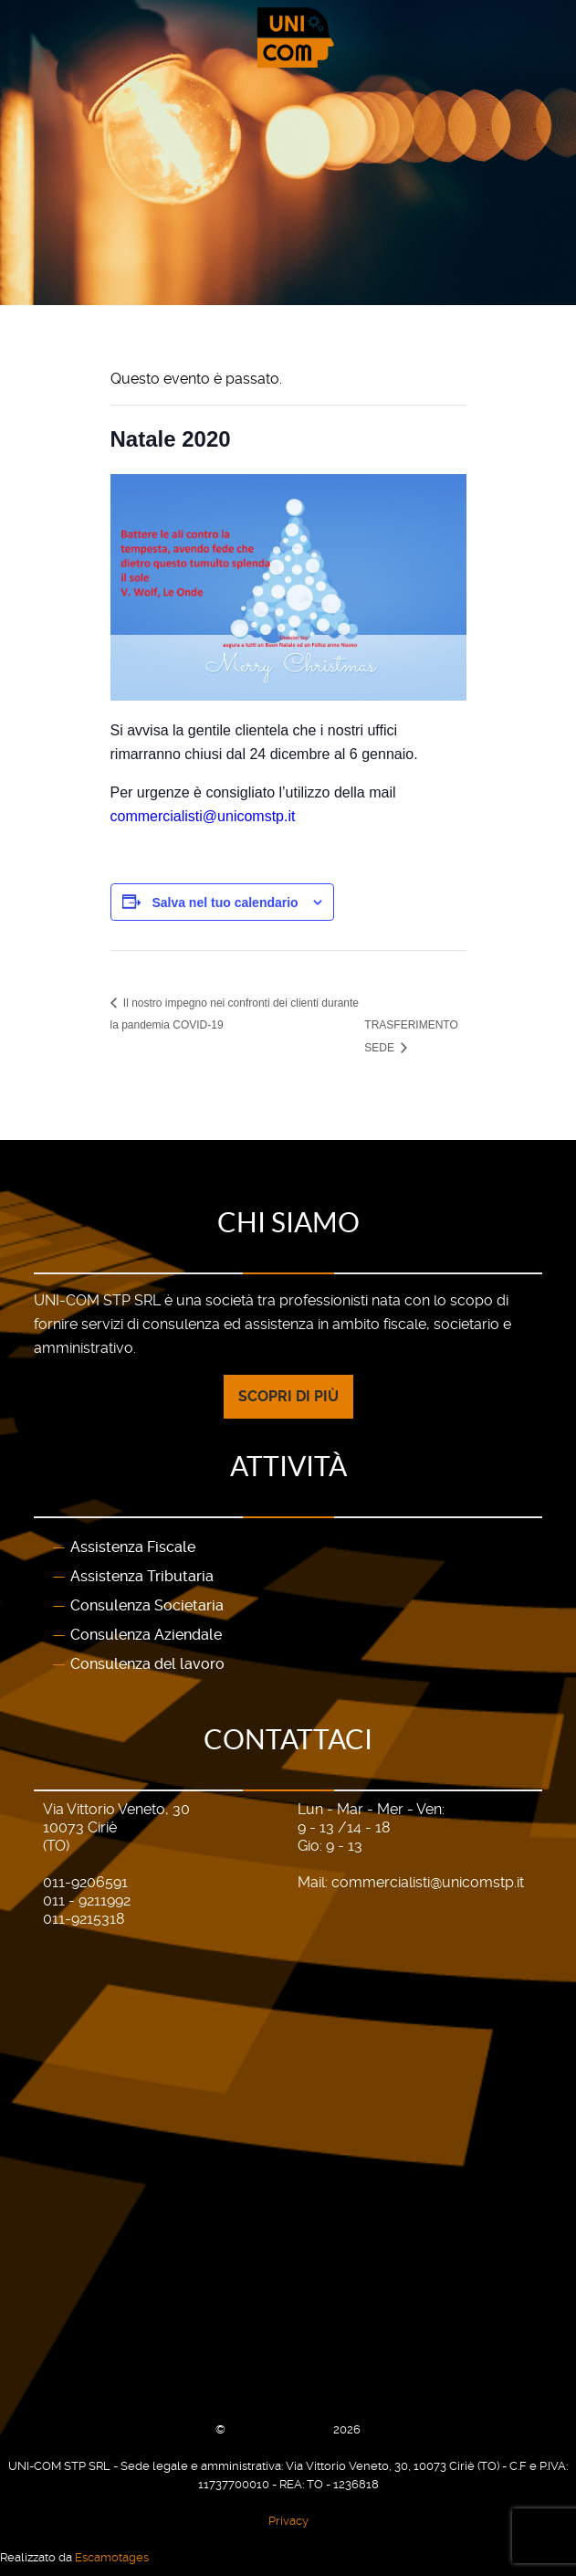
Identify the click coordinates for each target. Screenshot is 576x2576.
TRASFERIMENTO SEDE (410, 1036)
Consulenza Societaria (147, 1605)
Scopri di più (288, 1396)
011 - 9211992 (87, 1900)
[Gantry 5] (288, 38)
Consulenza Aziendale (146, 1634)
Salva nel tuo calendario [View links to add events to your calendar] (225, 902)
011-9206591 (85, 1882)
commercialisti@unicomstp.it (427, 1882)
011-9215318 (83, 1918)
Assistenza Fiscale (132, 1547)
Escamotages (112, 2557)
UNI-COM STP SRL (280, 2429)
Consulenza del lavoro (147, 1664)
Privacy (288, 2521)
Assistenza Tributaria (142, 1576)
